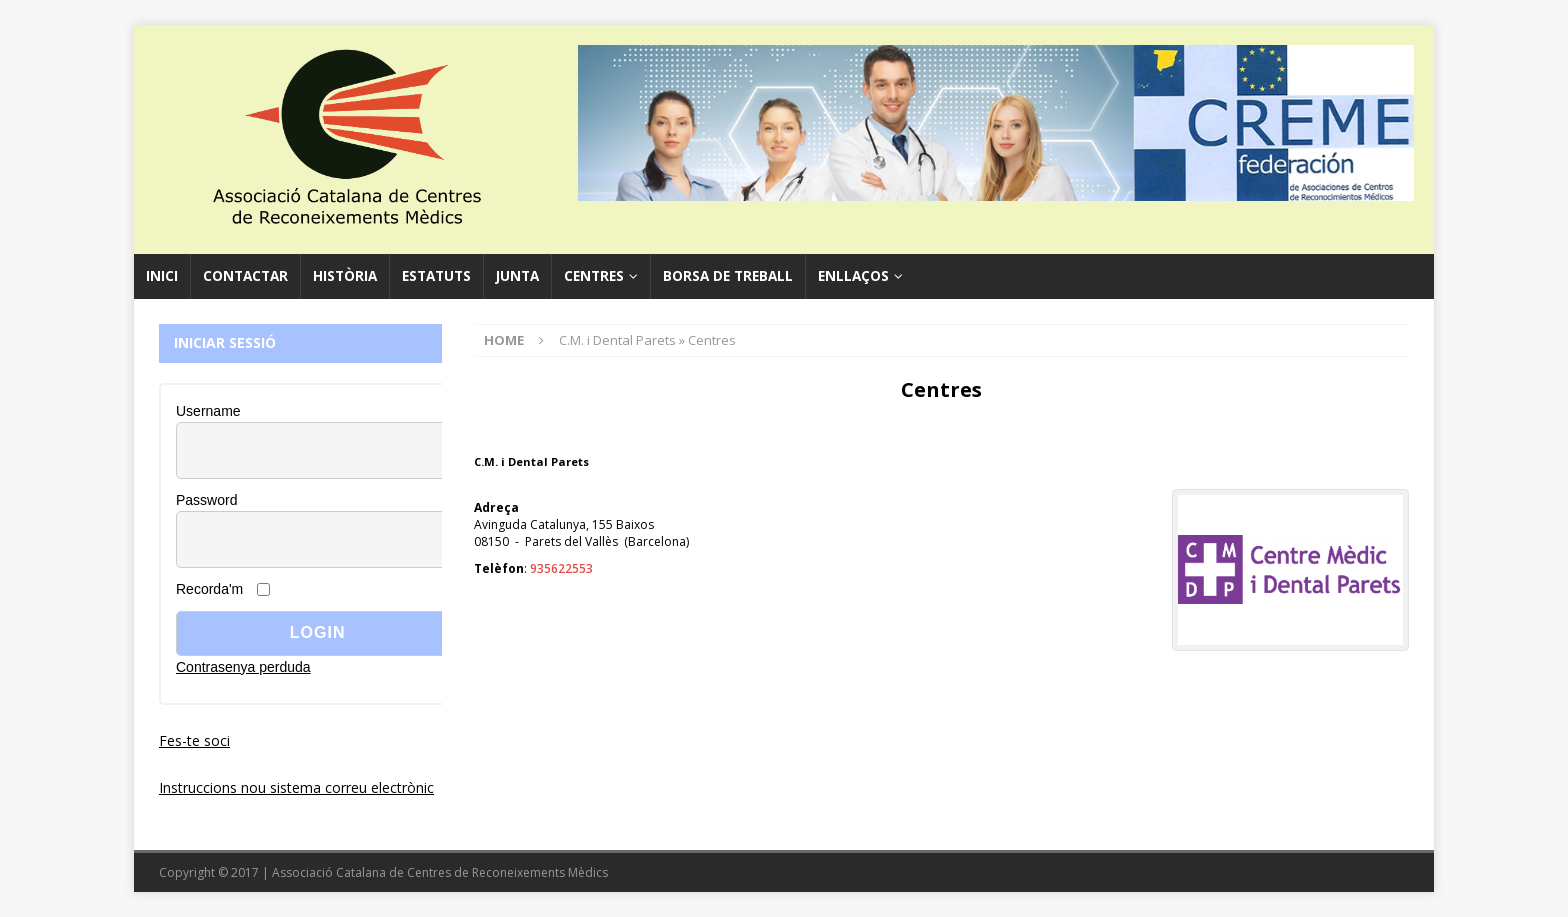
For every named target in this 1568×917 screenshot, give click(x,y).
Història (345, 276)
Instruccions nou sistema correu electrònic (296, 787)
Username (208, 411)
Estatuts (436, 276)
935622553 (561, 568)
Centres (594, 276)
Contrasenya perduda (243, 667)
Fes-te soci (194, 740)
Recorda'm (209, 589)
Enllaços (853, 276)
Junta (517, 276)
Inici (162, 276)
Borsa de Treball (728, 276)
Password (206, 500)
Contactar (245, 276)
